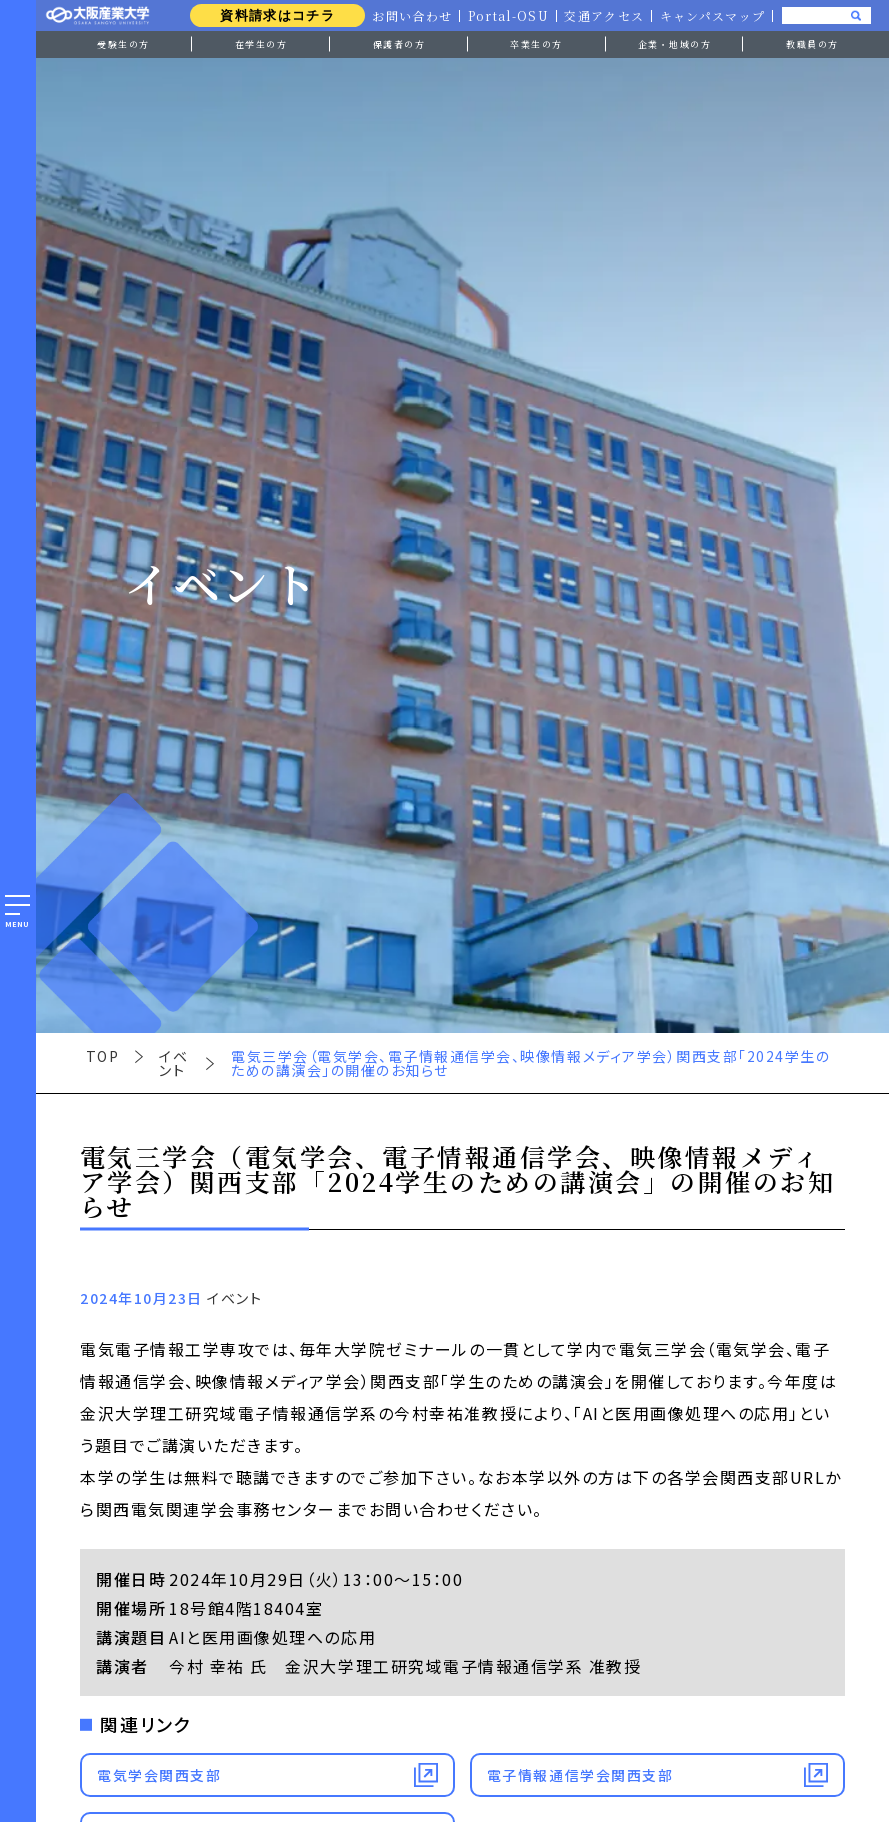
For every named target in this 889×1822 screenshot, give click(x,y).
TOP (103, 1056)
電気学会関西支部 (159, 1775)
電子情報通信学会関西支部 (580, 1775)
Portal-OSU (504, 16)
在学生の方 (261, 44)
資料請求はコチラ (272, 15)
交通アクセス (602, 16)
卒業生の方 (536, 44)
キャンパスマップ (711, 16)
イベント (173, 1063)
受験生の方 (123, 44)
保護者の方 (399, 44)
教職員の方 (812, 44)
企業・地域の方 (675, 44)
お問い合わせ (407, 16)
